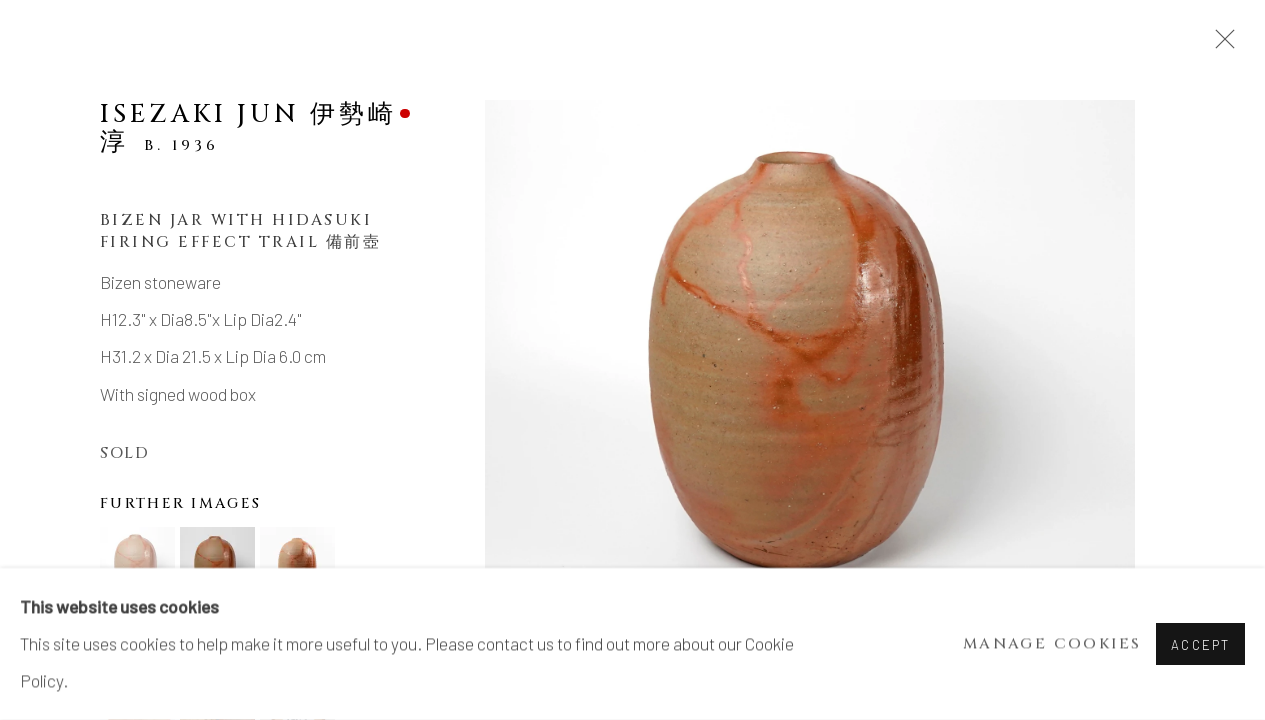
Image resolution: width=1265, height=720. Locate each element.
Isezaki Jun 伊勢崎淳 (248, 128)
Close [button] (1220, 45)
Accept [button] (1200, 645)
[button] (137, 564)
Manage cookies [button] (1052, 644)
